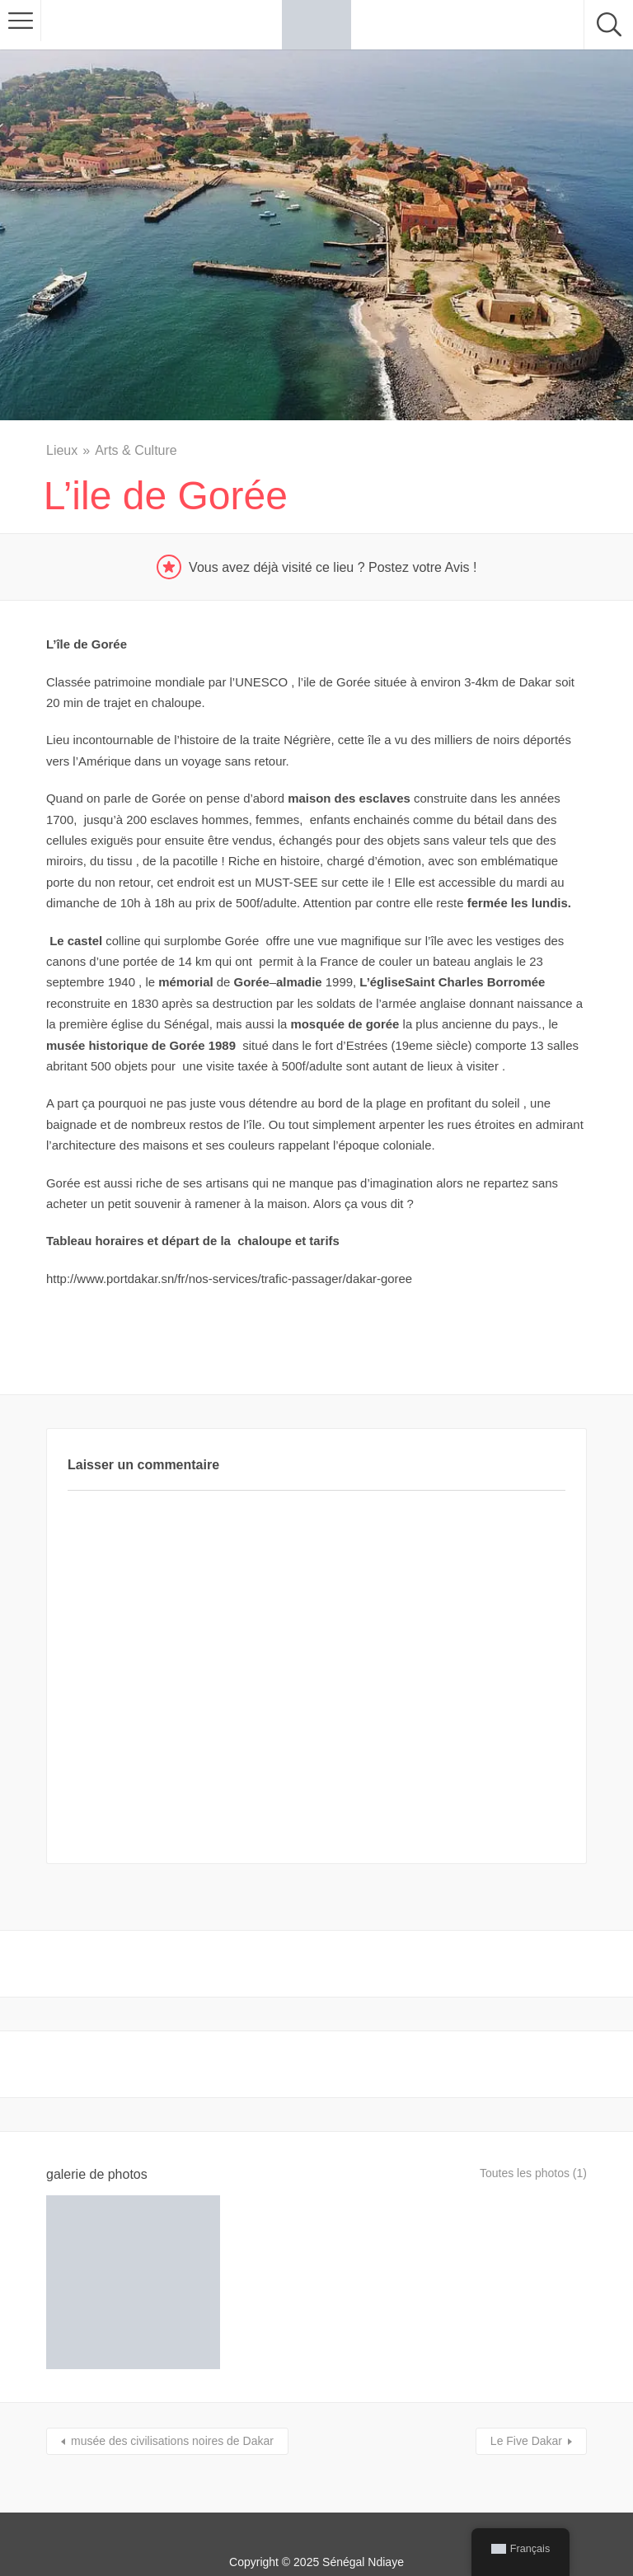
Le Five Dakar (526, 2396)
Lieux (61, 450)
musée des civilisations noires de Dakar (172, 2396)
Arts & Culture (136, 450)
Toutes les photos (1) (525, 2174)
